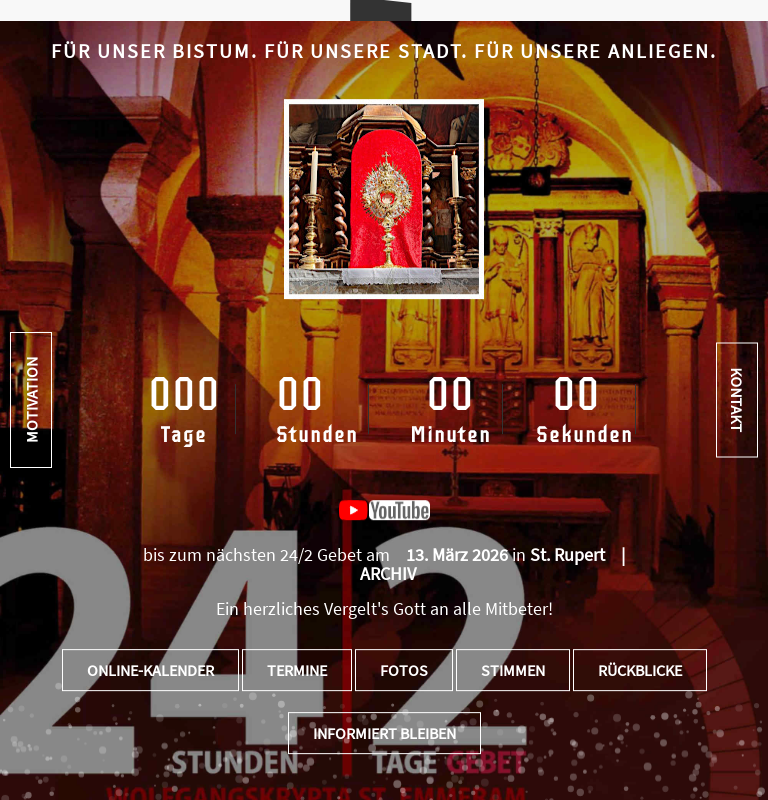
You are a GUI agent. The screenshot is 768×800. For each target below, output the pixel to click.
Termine (297, 670)
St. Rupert (567, 554)
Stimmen (513, 670)
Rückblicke (640, 670)
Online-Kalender (150, 670)
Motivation (31, 400)
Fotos (404, 670)
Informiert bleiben (384, 733)
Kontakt (737, 400)
